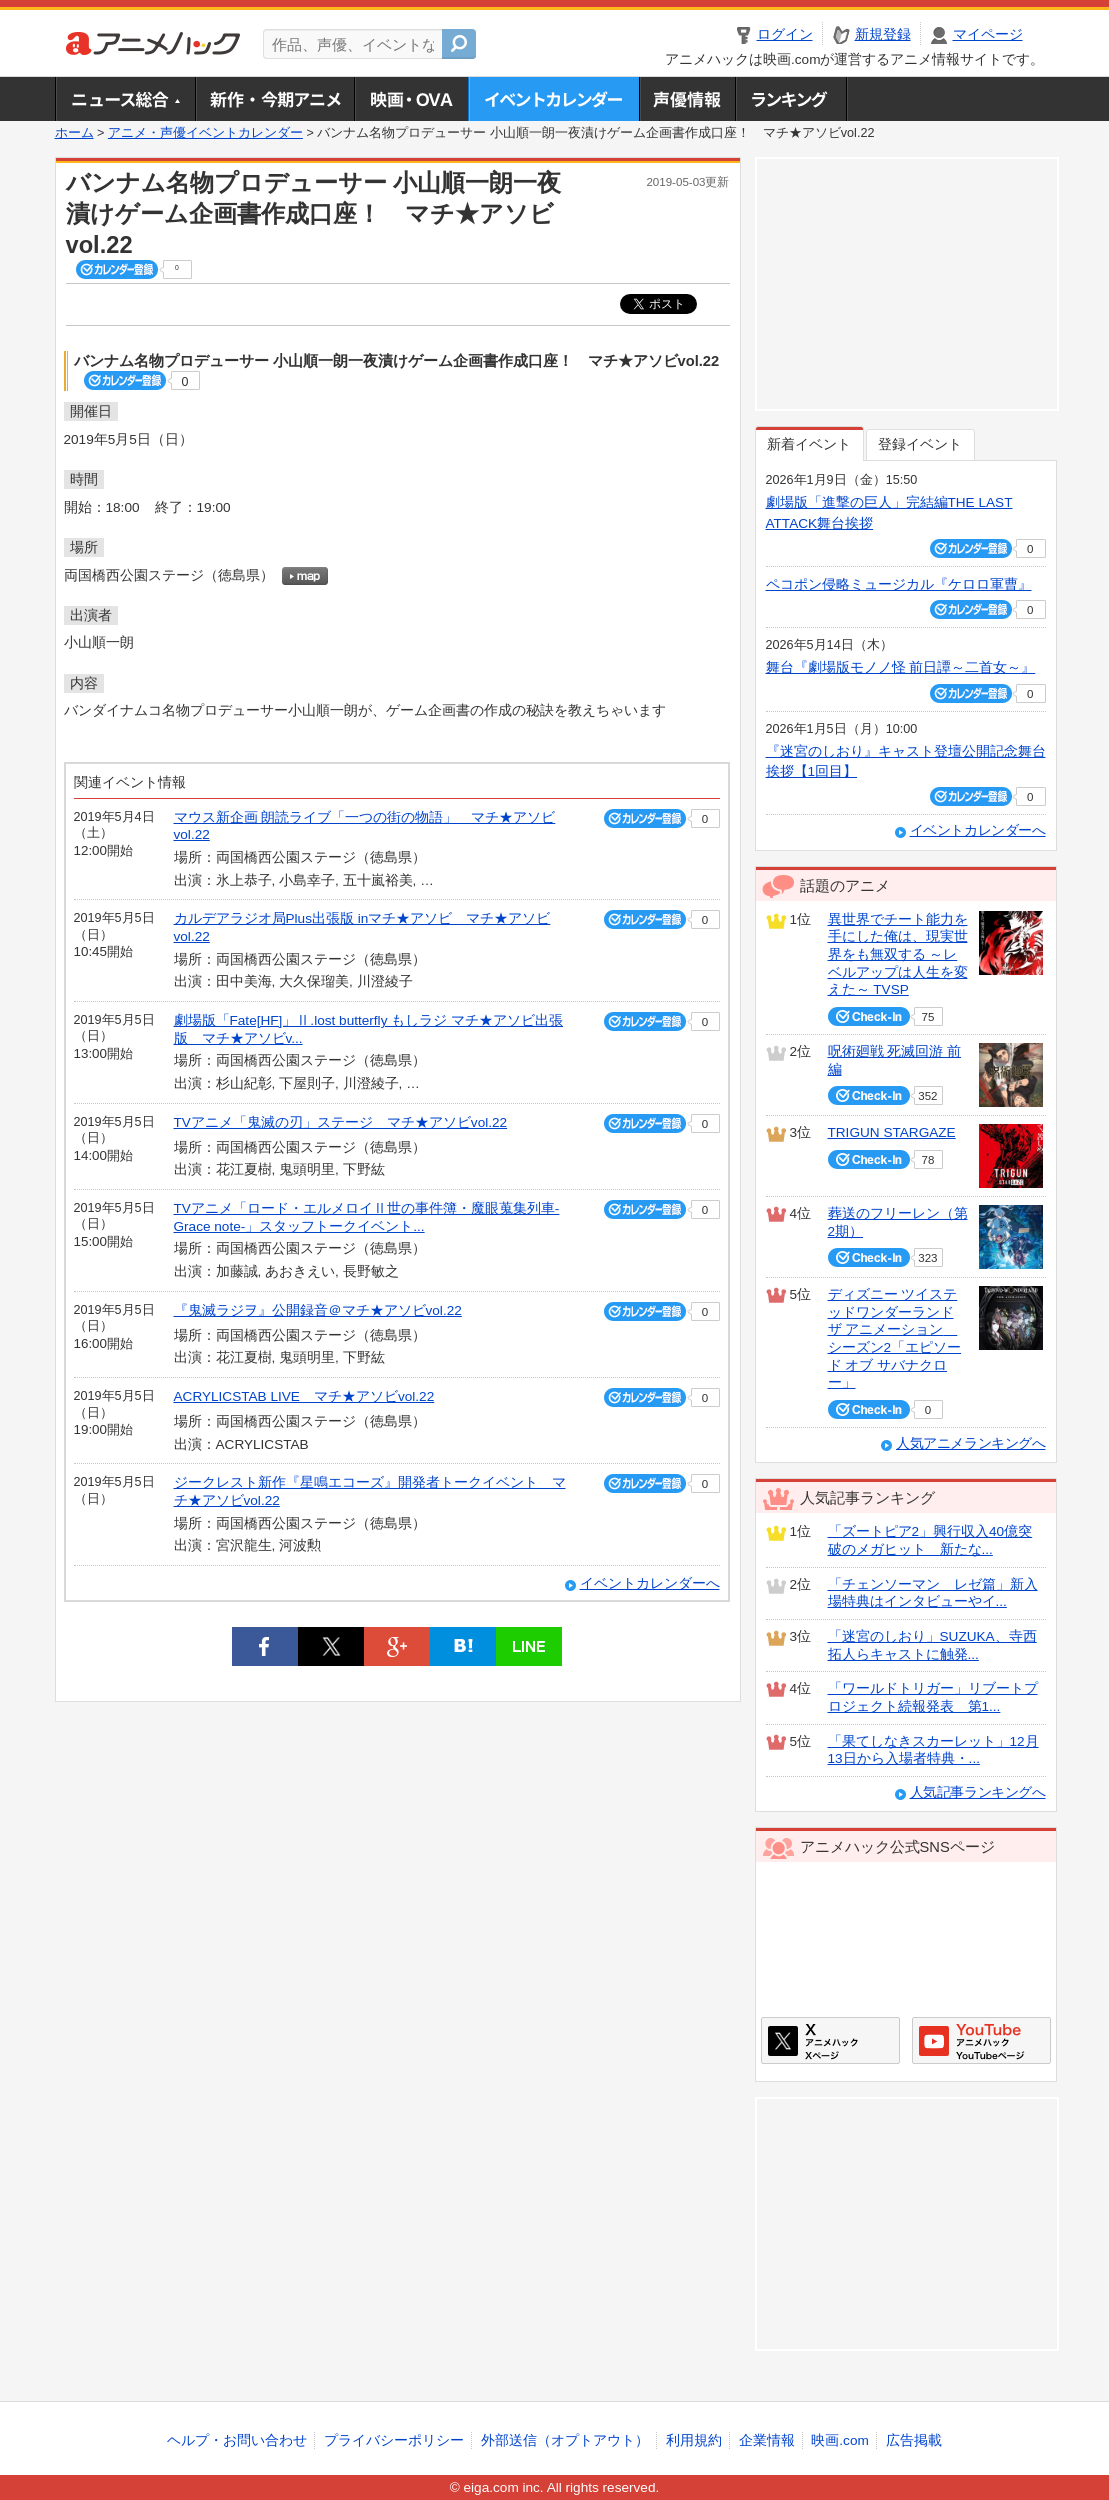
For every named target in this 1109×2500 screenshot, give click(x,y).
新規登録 (883, 34)
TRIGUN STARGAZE (892, 1132)
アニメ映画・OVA (411, 99)
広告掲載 (914, 2440)
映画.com (839, 2440)
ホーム (74, 133)
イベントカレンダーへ (650, 1583)
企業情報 (767, 2440)
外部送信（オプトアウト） (565, 2440)
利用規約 (694, 2440)
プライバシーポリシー (394, 2440)
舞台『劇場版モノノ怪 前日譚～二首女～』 (901, 667)
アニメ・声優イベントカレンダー (553, 99)
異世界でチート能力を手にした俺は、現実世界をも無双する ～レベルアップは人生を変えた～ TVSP (898, 955)
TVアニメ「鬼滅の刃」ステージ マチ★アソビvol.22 (341, 1122)
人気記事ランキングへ (978, 1792)
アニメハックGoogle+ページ (981, 2040)
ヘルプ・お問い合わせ (237, 2440)
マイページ (988, 34)
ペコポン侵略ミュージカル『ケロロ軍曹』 (899, 584)
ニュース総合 (125, 99)
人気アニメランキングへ (971, 1443)
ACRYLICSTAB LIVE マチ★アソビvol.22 (304, 1396)
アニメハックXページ (830, 2040)
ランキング (791, 99)
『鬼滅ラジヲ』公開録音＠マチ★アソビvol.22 (318, 1310)
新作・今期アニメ (274, 99)
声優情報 (687, 99)
